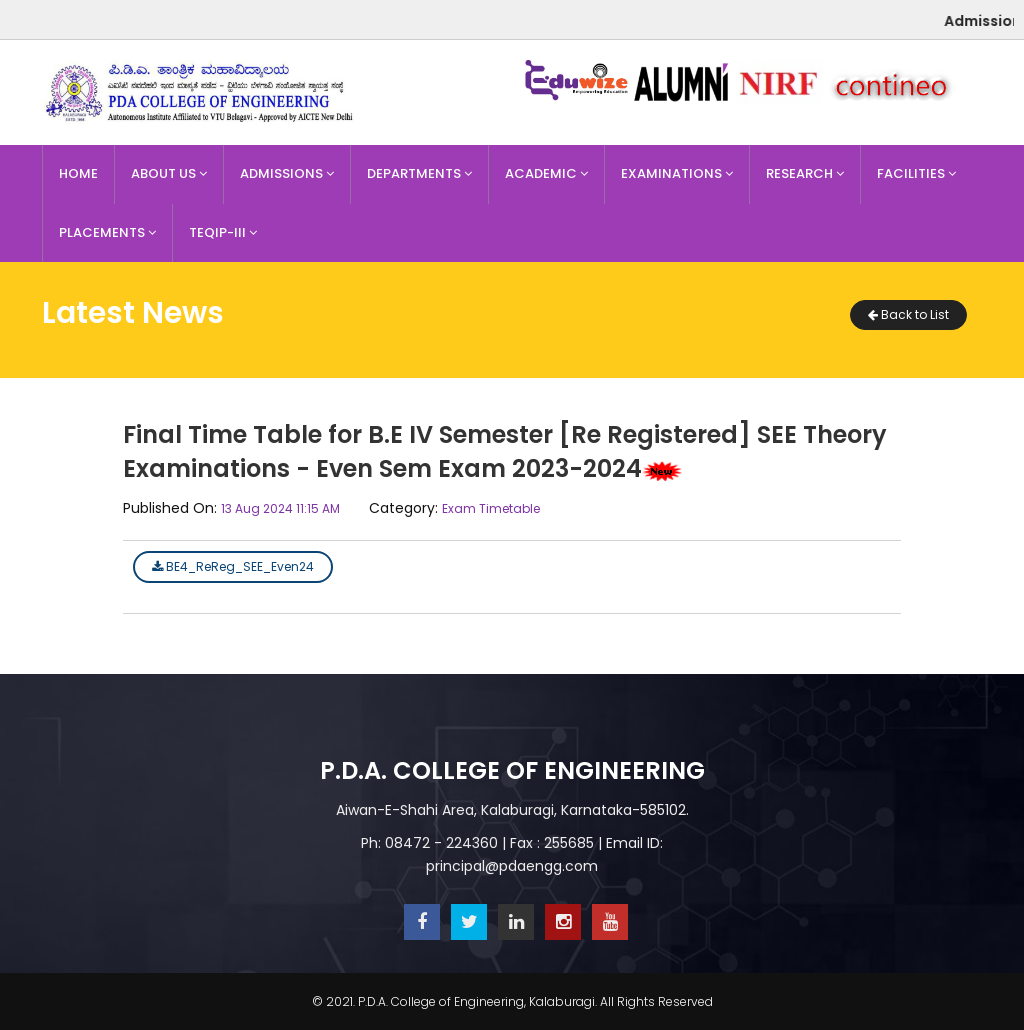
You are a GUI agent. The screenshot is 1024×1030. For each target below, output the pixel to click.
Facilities (916, 173)
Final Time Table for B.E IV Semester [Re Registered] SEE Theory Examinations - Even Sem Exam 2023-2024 (505, 451)
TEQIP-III (223, 232)
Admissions (287, 173)
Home (78, 173)
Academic (546, 173)
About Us (169, 173)
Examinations (677, 173)
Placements (107, 232)
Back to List (908, 314)
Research (805, 173)
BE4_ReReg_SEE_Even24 (233, 566)
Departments (419, 173)
